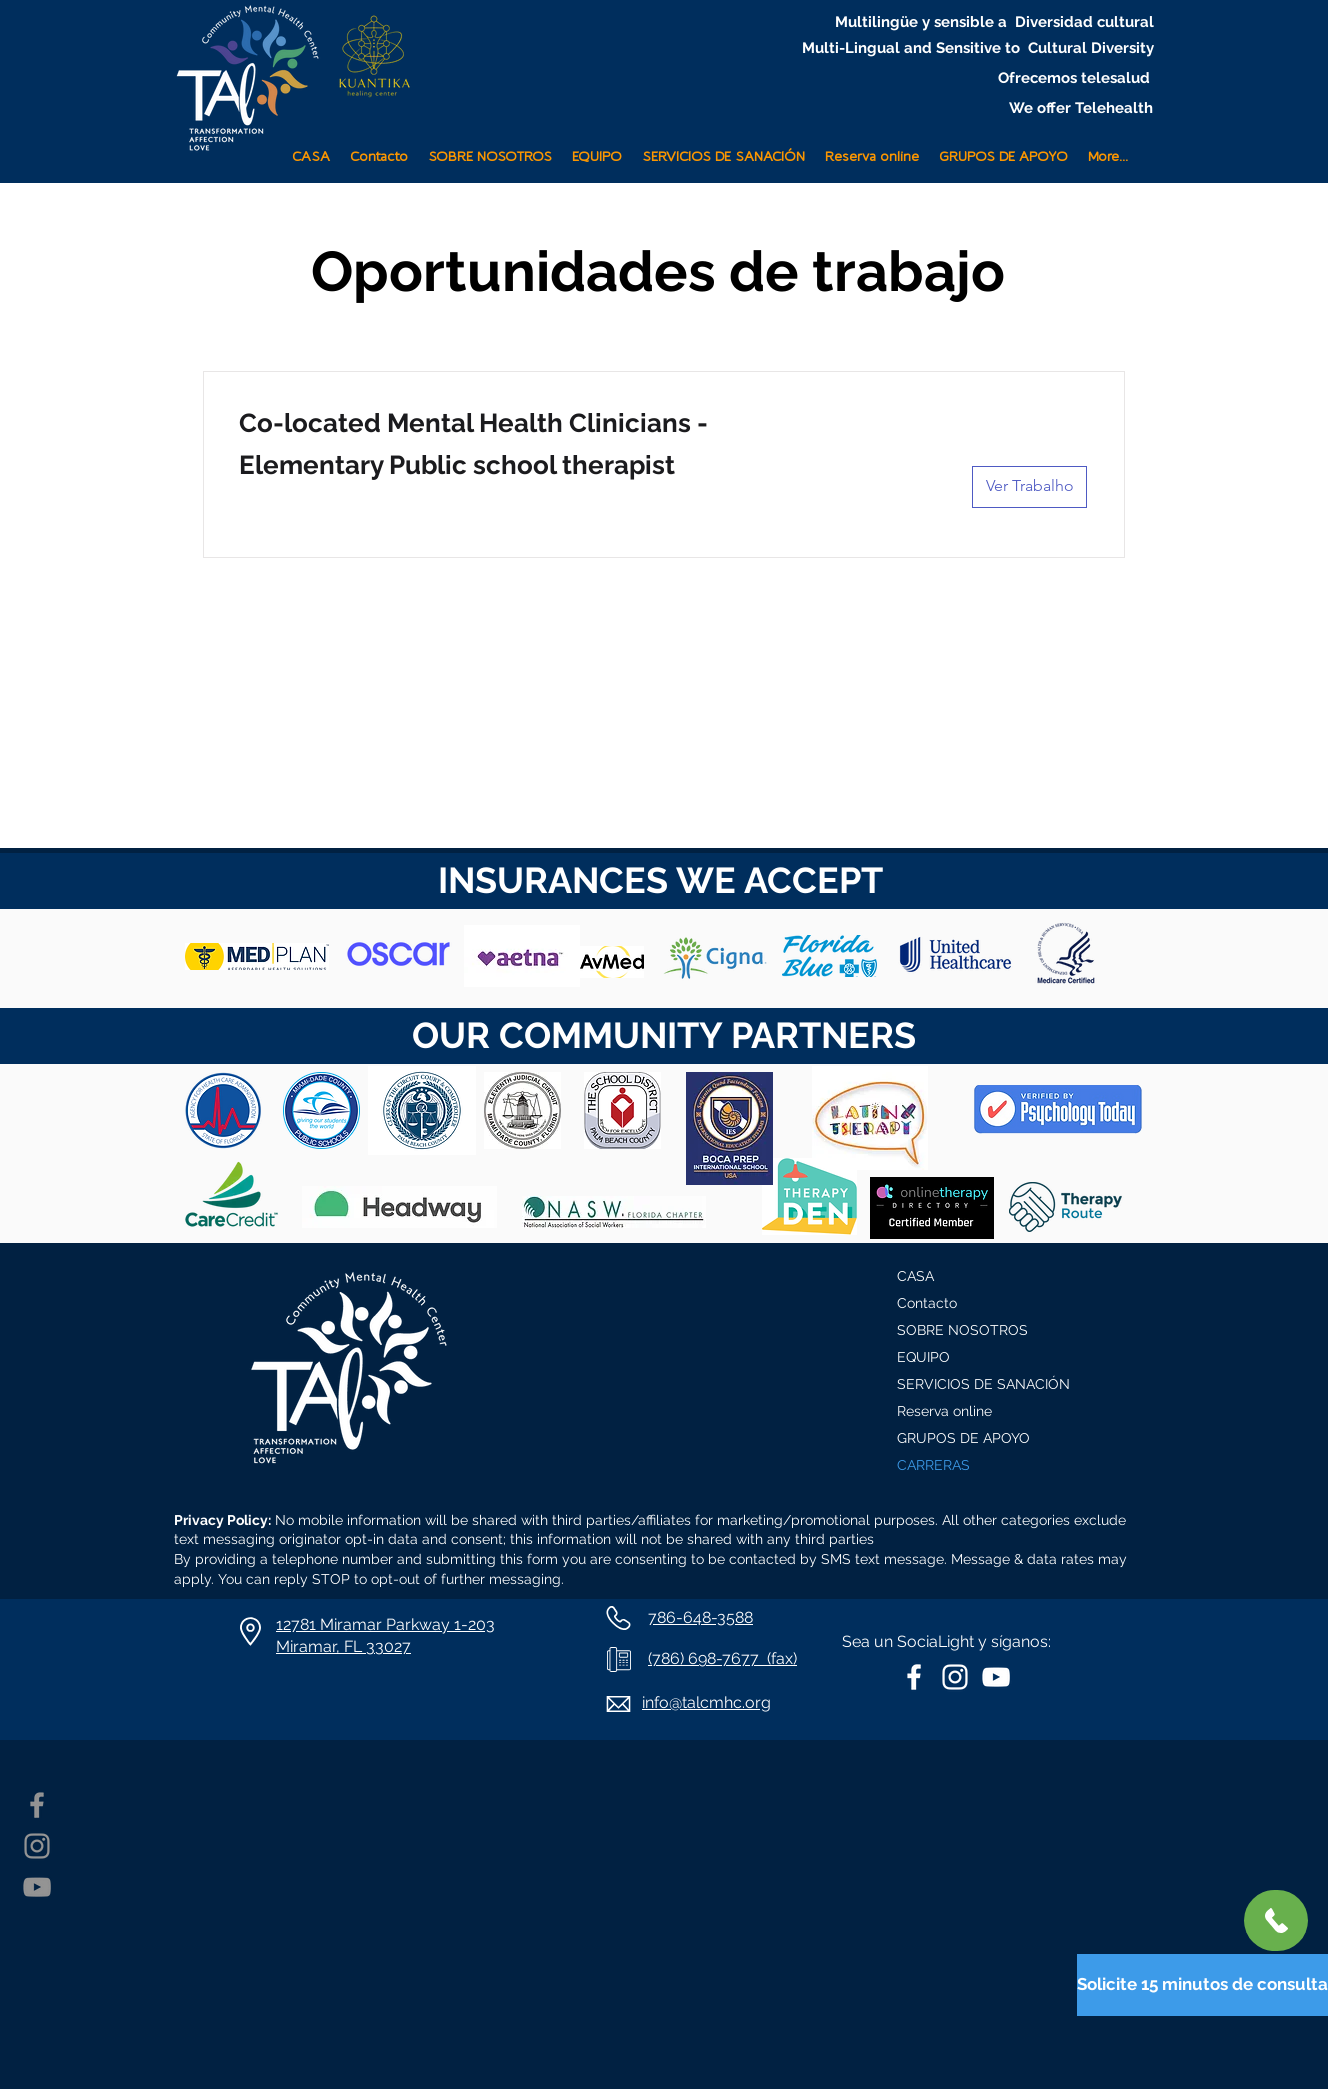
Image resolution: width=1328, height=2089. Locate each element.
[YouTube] (37, 1887)
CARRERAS (933, 1465)
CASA (915, 1276)
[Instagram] (37, 1846)
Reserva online (944, 1411)
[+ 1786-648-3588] (1276, 1920)
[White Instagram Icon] (955, 1677)
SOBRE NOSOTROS (962, 1330)
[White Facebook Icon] (914, 1677)
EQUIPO (923, 1357)
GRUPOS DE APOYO (963, 1438)
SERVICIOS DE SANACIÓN (983, 1384)
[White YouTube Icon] (996, 1677)
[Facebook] (37, 1805)
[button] (723, 148)
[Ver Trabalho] (1029, 487)
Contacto (927, 1303)
